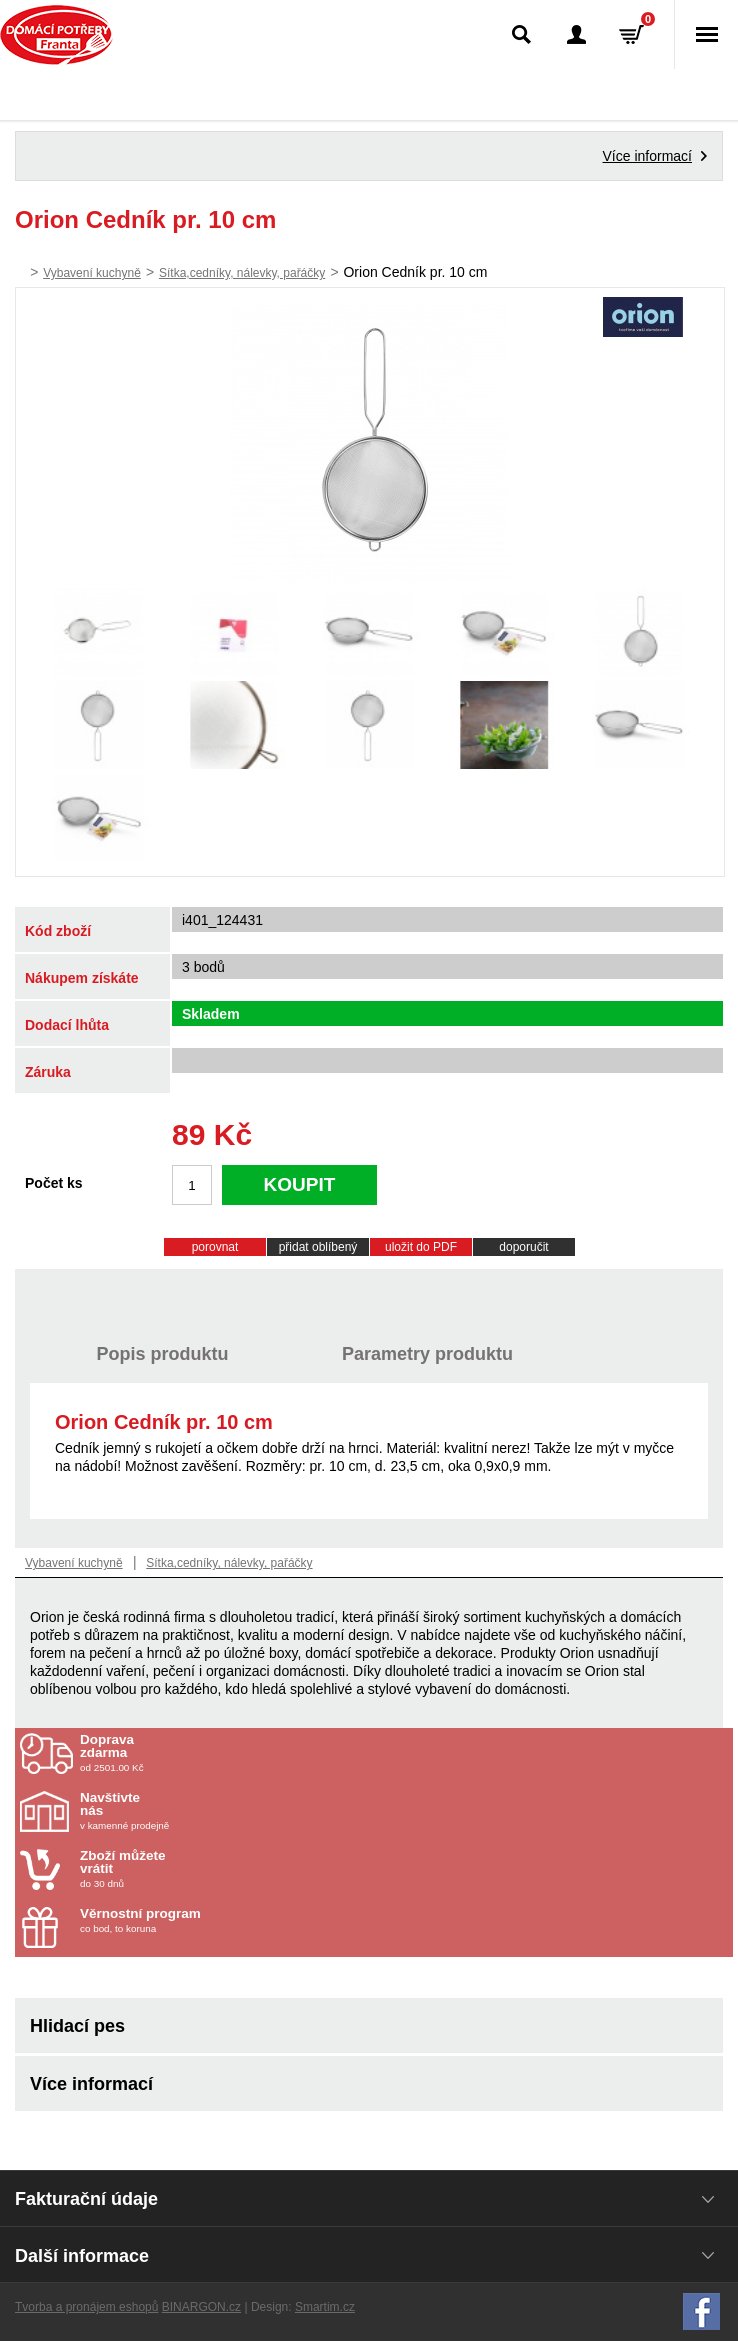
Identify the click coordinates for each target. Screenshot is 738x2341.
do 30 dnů (197, 1869)
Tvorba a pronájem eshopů (86, 2307)
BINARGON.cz (201, 2307)
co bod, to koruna (197, 1920)
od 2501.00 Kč (404, 1753)
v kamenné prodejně (197, 1811)
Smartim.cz (325, 2307)
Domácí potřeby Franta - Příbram (56, 35)
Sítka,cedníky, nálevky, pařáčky (242, 273)
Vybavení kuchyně (92, 273)
